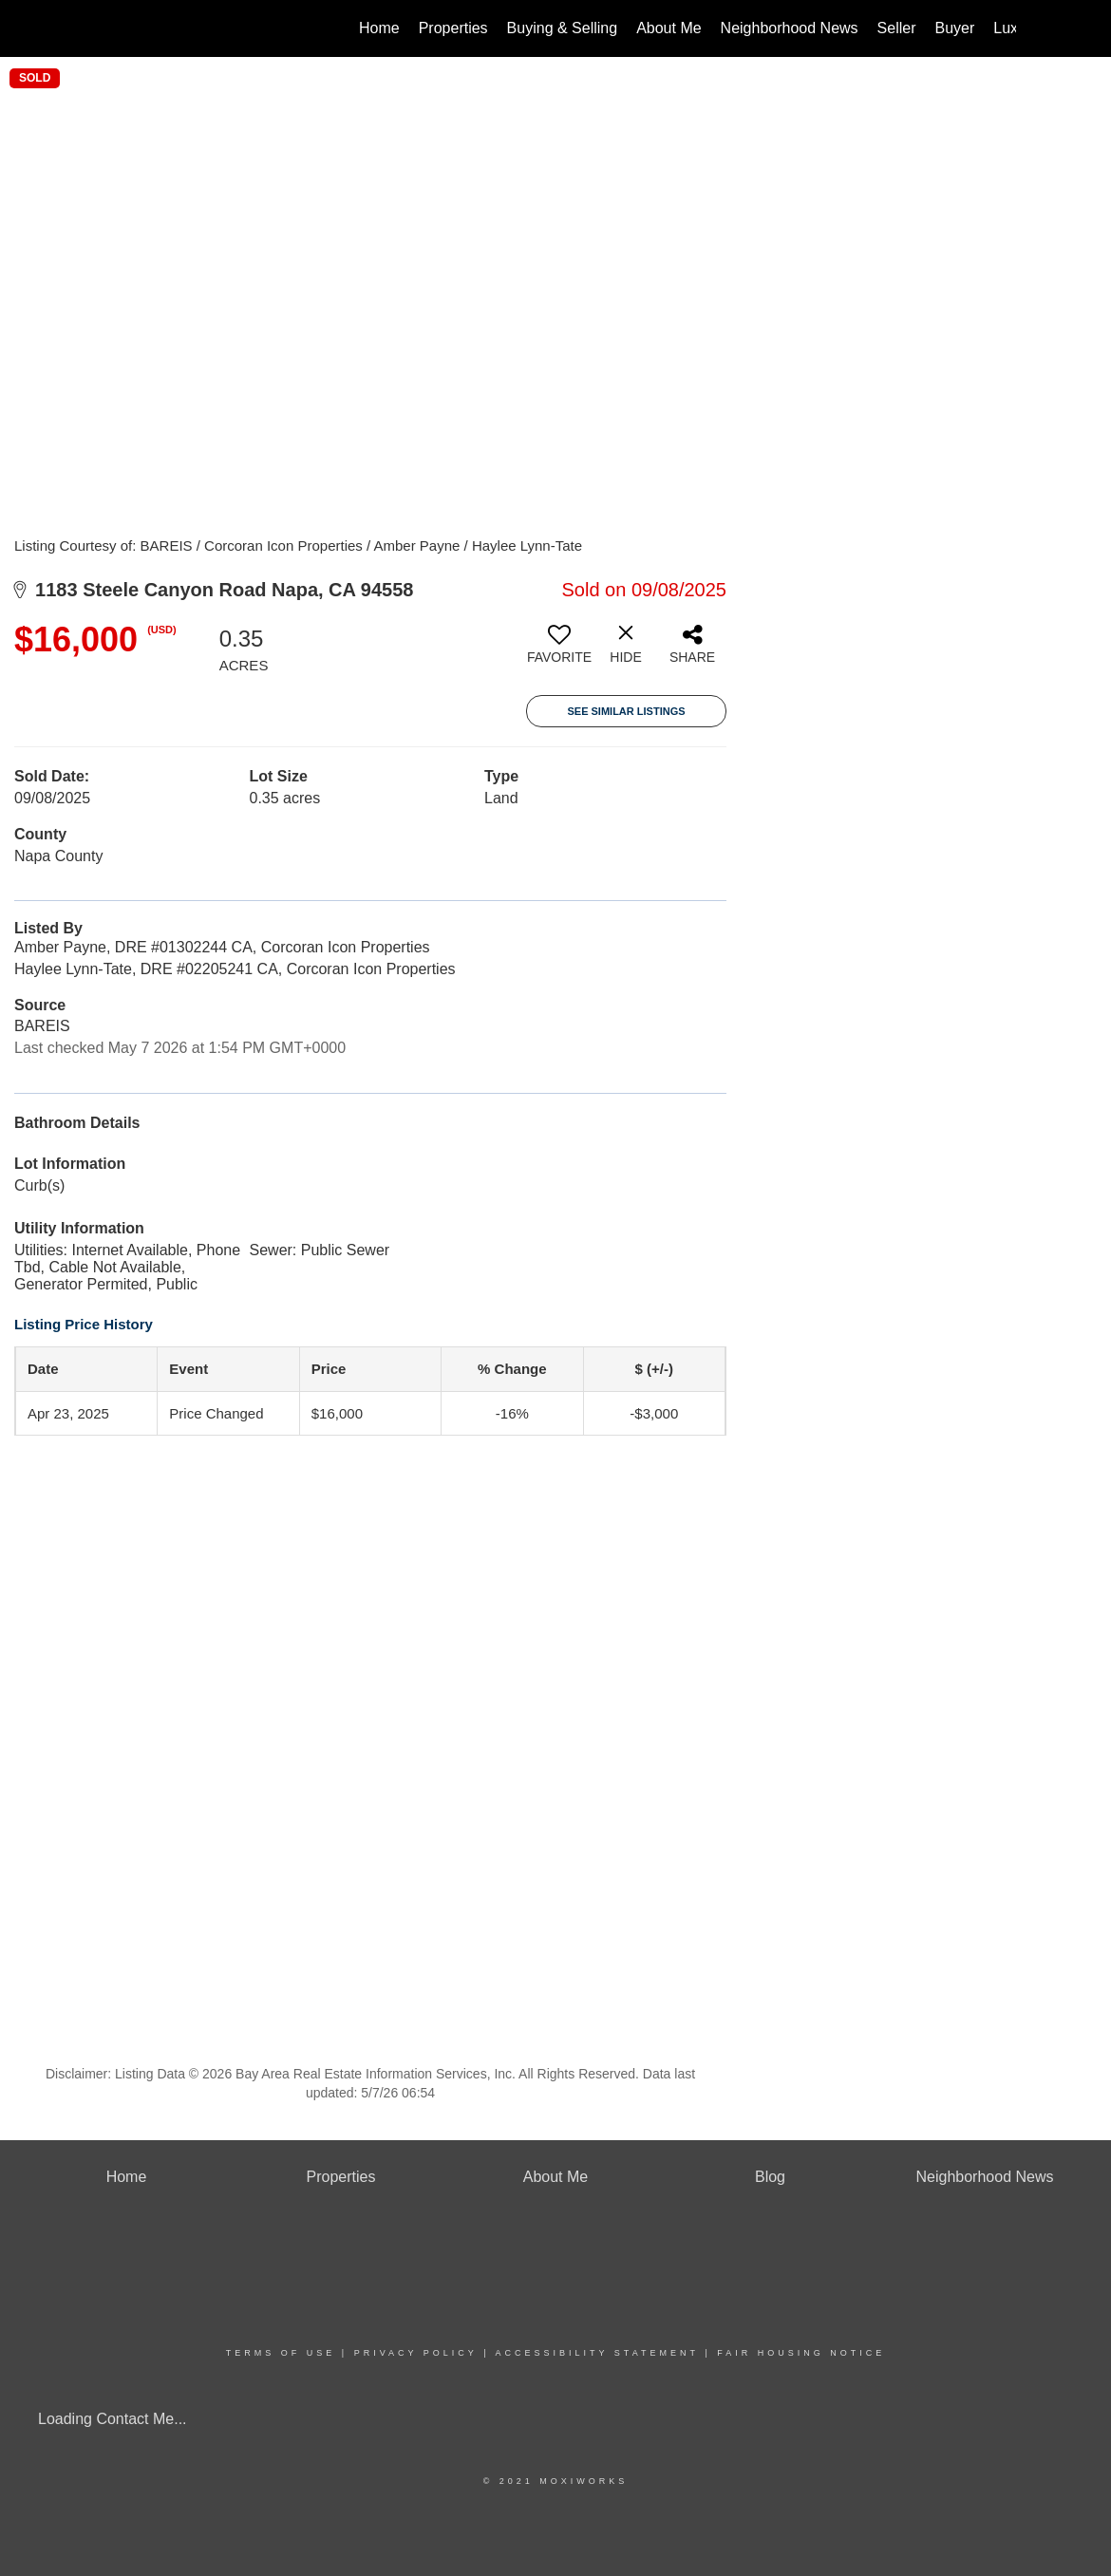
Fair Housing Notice (801, 2353)
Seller (896, 28)
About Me (668, 28)
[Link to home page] (105, 28)
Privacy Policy (416, 2353)
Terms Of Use (281, 2353)
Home (379, 28)
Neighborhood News (789, 28)
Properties (453, 28)
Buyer (955, 28)
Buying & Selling (562, 28)
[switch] (559, 651)
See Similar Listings (626, 711)
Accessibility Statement (597, 2353)
